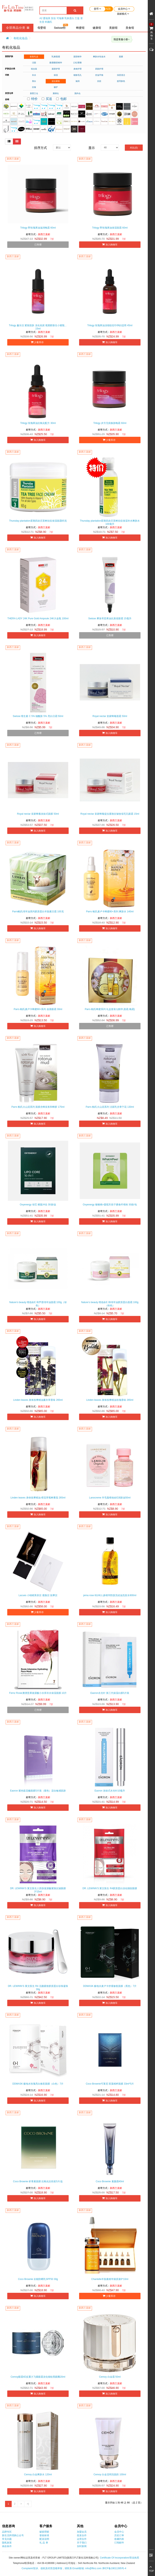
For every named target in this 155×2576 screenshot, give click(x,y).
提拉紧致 (56, 81)
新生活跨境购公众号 (13, 2535)
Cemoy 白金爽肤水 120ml (38, 2474)
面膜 (121, 56)
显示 (91, 148)
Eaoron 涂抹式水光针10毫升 (110, 1790)
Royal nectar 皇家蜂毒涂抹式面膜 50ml (38, 813)
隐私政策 (7, 2542)
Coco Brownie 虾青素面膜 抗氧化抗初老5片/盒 (38, 2181)
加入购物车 (109, 244)
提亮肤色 (121, 81)
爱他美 (46, 18)
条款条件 (7, 2546)
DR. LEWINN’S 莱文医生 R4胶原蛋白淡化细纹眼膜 (110, 1888)
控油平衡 (99, 75)
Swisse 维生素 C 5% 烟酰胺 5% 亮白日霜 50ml (38, 716)
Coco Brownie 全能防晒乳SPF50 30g (38, 2279)
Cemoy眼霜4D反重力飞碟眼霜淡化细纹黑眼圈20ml (38, 2376)
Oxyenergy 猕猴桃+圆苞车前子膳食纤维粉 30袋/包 (110, 1204)
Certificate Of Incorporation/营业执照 (119, 2557)
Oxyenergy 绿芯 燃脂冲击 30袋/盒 (38, 1204)
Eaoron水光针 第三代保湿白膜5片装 (109, 1693)
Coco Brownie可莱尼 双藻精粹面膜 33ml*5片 (110, 2083)
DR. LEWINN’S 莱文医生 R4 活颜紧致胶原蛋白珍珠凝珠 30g (38, 1988)
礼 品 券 (43, 2542)
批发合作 (82, 2535)
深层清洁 (121, 75)
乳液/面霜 (56, 56)
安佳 (53, 18)
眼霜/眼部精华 (56, 63)
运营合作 (82, 2539)
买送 (47, 98)
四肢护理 (99, 69)
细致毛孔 (77, 75)
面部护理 (56, 69)
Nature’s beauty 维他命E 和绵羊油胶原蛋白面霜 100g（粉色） (109, 1304)
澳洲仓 (56, 93)
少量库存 (38, 342)
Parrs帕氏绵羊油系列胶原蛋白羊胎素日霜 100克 (38, 911)
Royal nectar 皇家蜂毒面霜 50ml (109, 716)
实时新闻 (82, 2546)
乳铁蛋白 (69, 18)
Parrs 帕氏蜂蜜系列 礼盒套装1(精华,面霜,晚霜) (110, 1009)
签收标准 (44, 2535)
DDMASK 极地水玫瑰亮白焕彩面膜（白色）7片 (37, 2083)
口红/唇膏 (77, 63)
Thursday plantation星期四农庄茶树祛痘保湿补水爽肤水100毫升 (110, 522)
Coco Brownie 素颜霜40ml (110, 2181)
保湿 (56, 75)
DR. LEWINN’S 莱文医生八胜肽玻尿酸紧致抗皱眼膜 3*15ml (38, 1890)
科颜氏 (48, 22)
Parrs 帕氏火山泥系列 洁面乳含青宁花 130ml (110, 1106)
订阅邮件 (119, 2542)
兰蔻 (77, 18)
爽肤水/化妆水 (99, 56)
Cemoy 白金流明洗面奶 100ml (110, 2474)
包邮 (61, 98)
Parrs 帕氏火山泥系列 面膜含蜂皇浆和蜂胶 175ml (37, 1106)
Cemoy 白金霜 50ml (110, 2376)
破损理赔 (44, 2531)
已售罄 (38, 244)
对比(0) (134, 147)
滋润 (77, 81)
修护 (56, 87)
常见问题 (7, 2539)
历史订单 (119, 2535)
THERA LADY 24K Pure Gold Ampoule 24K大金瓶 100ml (37, 618)
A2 (40, 18)
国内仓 (77, 93)
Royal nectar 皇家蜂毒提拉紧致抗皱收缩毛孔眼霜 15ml (109, 813)
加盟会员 (82, 2531)
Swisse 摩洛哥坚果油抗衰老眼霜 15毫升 (109, 618)
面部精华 (77, 56)
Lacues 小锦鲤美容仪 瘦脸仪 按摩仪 (38, 1595)
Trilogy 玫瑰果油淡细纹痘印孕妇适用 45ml (109, 325)
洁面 (34, 63)
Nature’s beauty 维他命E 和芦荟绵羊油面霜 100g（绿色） (38, 1304)
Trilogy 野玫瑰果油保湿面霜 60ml (109, 227)
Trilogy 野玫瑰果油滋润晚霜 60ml (38, 227)
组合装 (34, 69)
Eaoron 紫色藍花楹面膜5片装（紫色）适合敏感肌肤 (38, 1790)
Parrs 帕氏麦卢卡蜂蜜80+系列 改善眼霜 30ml (38, 1009)
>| (28, 2503)
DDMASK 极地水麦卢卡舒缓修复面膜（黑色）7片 (109, 1986)
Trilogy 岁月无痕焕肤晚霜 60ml (109, 423)
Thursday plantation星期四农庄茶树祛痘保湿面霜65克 (38, 520)
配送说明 (44, 2539)
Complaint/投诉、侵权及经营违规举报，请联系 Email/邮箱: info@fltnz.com (62, 2568)
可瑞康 (60, 18)
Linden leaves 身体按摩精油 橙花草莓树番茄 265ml (37, 1497)
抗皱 (34, 87)
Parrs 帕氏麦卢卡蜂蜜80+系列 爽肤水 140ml (110, 911)
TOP (151, 2571)
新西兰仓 (34, 93)
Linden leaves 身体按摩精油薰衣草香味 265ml (38, 1400)
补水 (34, 75)
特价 (32, 98)
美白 (34, 81)
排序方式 (40, 148)
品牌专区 (7, 2531)
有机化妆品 (20, 38)
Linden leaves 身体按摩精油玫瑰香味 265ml (109, 1400)
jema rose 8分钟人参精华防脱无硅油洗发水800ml (109, 1595)
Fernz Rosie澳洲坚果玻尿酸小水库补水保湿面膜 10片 (38, 1693)
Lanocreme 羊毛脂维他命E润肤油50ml (109, 1497)
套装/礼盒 (34, 56)
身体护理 (77, 69)
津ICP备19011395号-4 (114, 2568)
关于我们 (82, 2542)
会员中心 (119, 2531)
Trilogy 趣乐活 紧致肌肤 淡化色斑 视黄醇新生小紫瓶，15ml (38, 327)
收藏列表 (119, 2539)
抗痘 (99, 81)
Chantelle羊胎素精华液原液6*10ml (109, 2279)
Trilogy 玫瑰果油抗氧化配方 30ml (38, 423)
